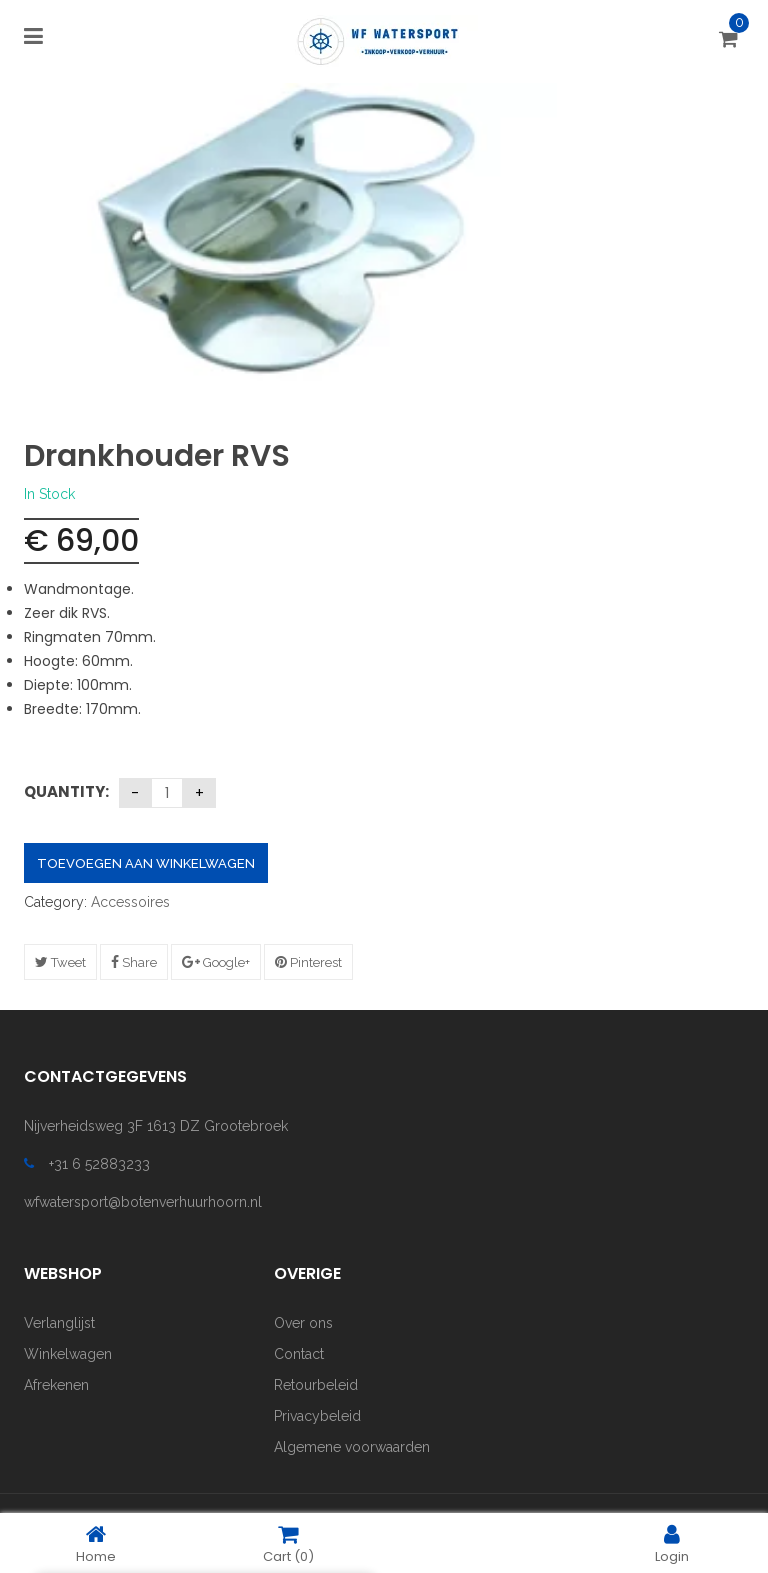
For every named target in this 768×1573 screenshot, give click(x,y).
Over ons (303, 1323)
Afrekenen (56, 1385)
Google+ (216, 962)
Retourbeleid (316, 1385)
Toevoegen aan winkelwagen (146, 863)
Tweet (60, 962)
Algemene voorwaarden (352, 1447)
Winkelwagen (68, 1354)
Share (134, 962)
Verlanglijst (59, 1323)
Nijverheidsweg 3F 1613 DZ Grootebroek (156, 1126)
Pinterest (308, 962)
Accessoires (130, 902)
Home (96, 1543)
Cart (288, 1543)
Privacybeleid (317, 1416)
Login (672, 1543)
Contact (299, 1354)
